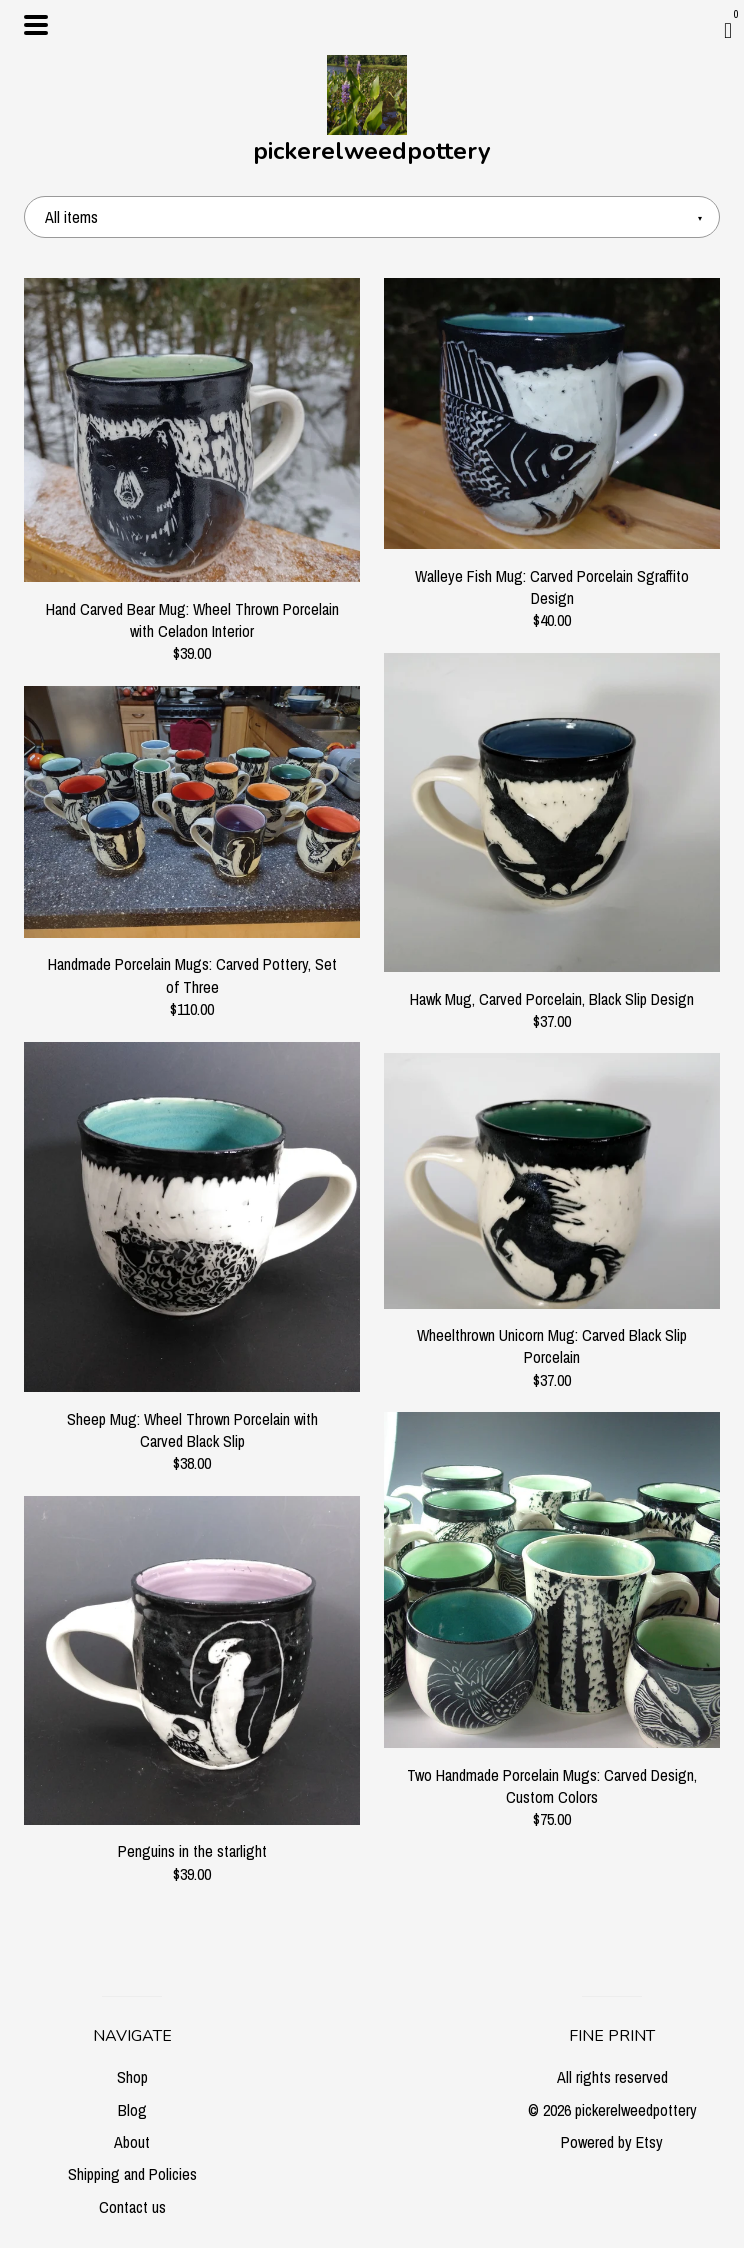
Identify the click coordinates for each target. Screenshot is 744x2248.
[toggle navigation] (36, 25)
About (132, 2142)
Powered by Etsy (612, 2142)
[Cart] (728, 30)
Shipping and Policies (132, 2174)
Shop (132, 2077)
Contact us (132, 2207)
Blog (132, 2110)
